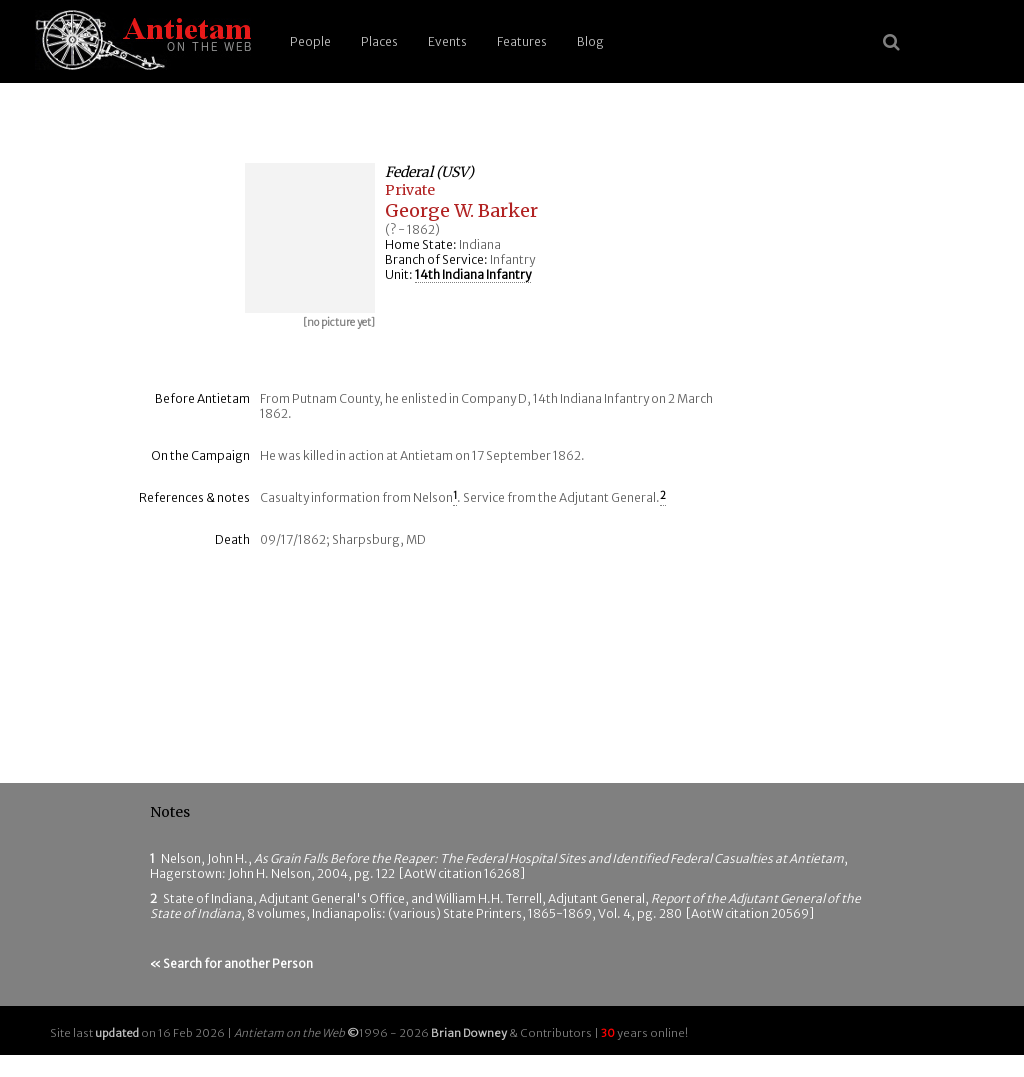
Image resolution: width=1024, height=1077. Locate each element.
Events (447, 41)
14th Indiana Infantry (473, 274)
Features (522, 41)
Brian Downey (469, 1033)
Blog (590, 41)
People (310, 41)
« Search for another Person (231, 963)
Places (379, 41)
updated (117, 1033)
